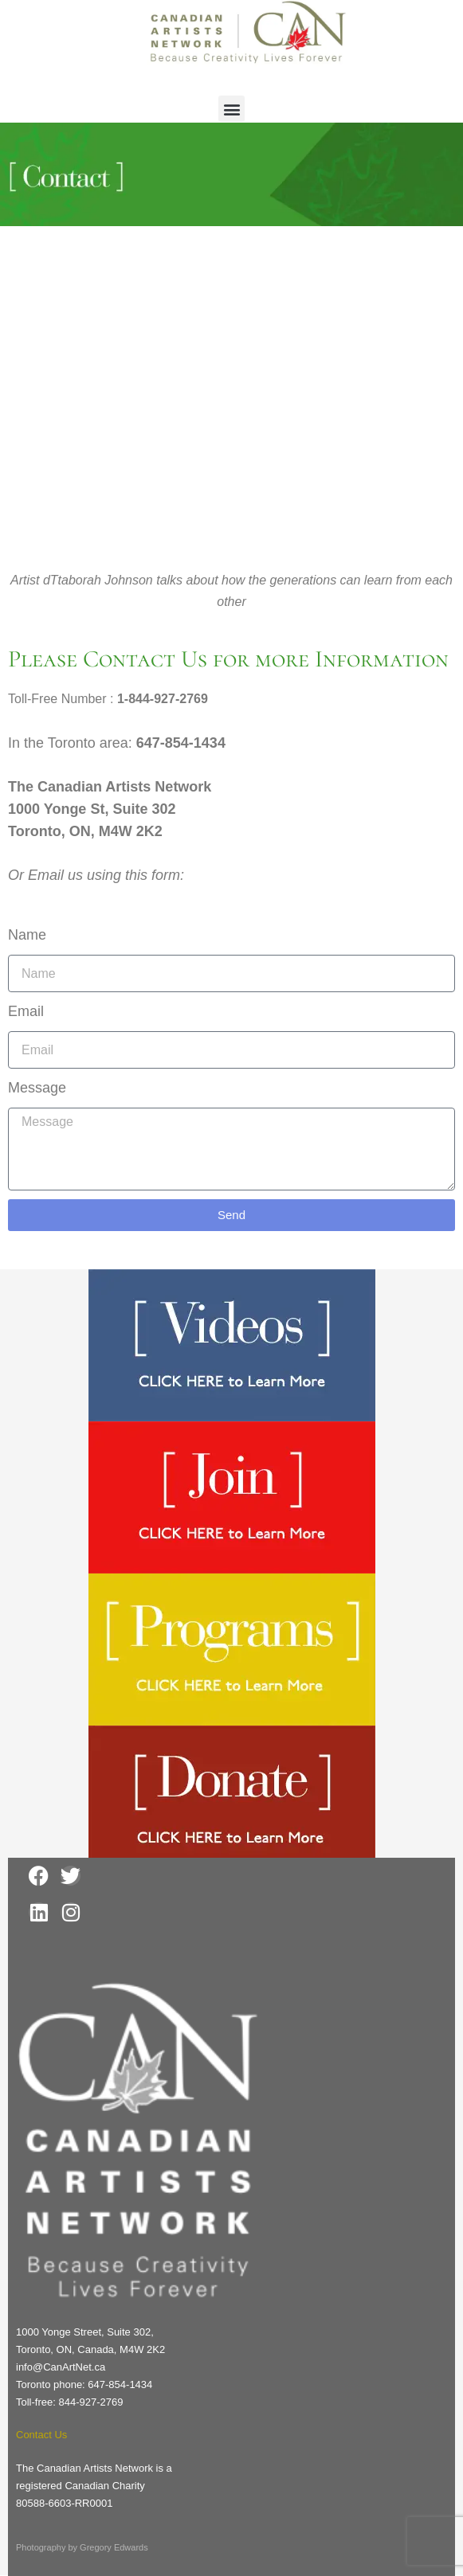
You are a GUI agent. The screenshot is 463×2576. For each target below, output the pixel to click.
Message (37, 1088)
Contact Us (41, 2435)
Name (27, 935)
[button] (231, 109)
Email (26, 1011)
